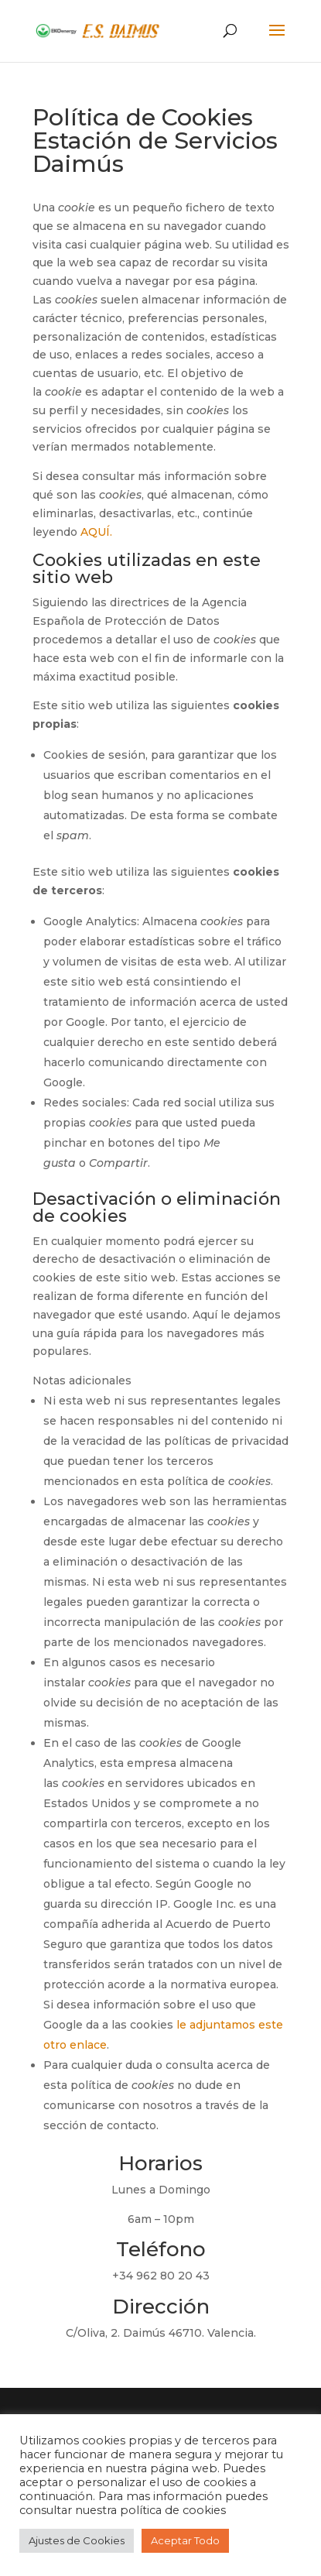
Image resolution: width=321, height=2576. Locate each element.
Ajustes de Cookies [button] (77, 2540)
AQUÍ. (96, 532)
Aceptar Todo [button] (185, 2540)
